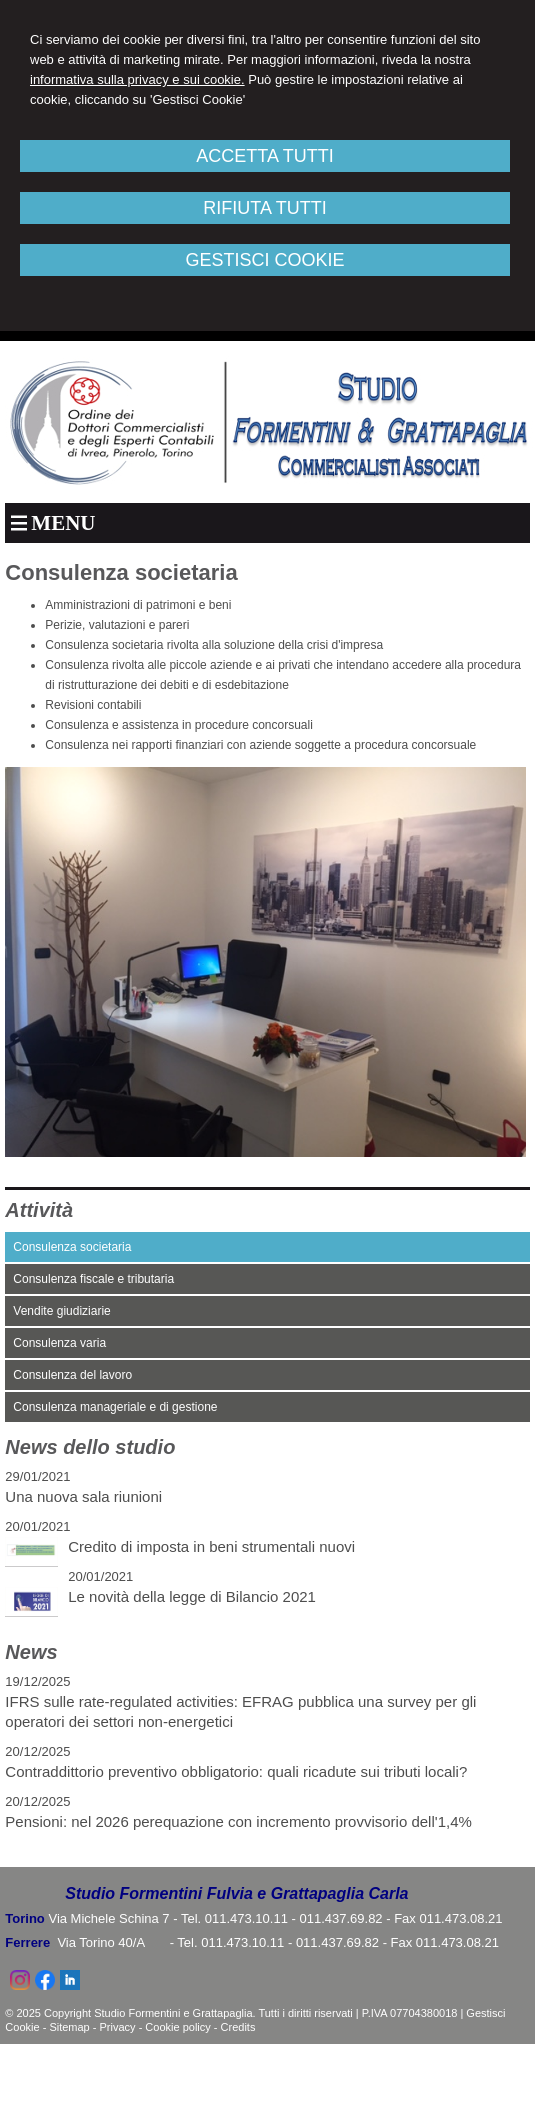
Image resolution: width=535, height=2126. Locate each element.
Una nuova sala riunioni (83, 1496)
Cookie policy (177, 2027)
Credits (238, 2027)
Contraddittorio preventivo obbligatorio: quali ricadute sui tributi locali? (236, 1771)
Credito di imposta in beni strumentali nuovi (211, 1546)
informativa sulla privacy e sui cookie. (137, 79)
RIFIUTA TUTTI (264, 208)
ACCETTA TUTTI (264, 156)
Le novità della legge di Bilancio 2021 (192, 1596)
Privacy (118, 2027)
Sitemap (69, 2027)
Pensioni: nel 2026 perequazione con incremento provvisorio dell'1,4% (238, 1821)
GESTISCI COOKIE (264, 260)
